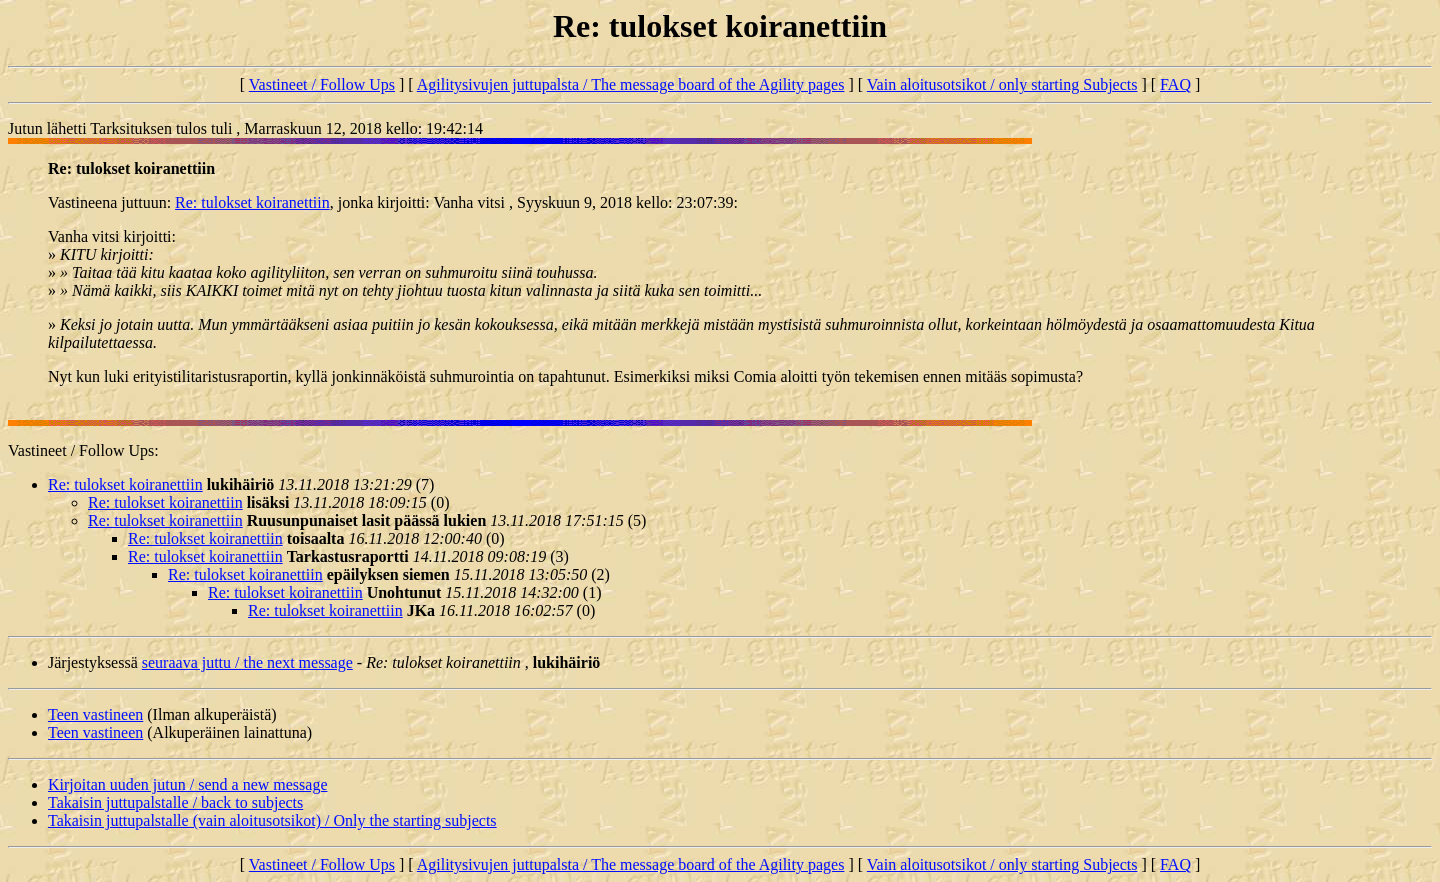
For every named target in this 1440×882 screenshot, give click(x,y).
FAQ (1175, 84)
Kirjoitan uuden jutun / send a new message (188, 784)
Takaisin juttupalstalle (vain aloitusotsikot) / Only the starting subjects (272, 820)
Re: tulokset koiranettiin (252, 202)
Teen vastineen (95, 714)
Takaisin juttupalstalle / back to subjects (175, 802)
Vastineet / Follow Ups (322, 84)
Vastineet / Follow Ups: (83, 450)
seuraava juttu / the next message (247, 662)
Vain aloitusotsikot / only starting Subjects (1002, 84)
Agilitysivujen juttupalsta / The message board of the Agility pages (631, 84)
